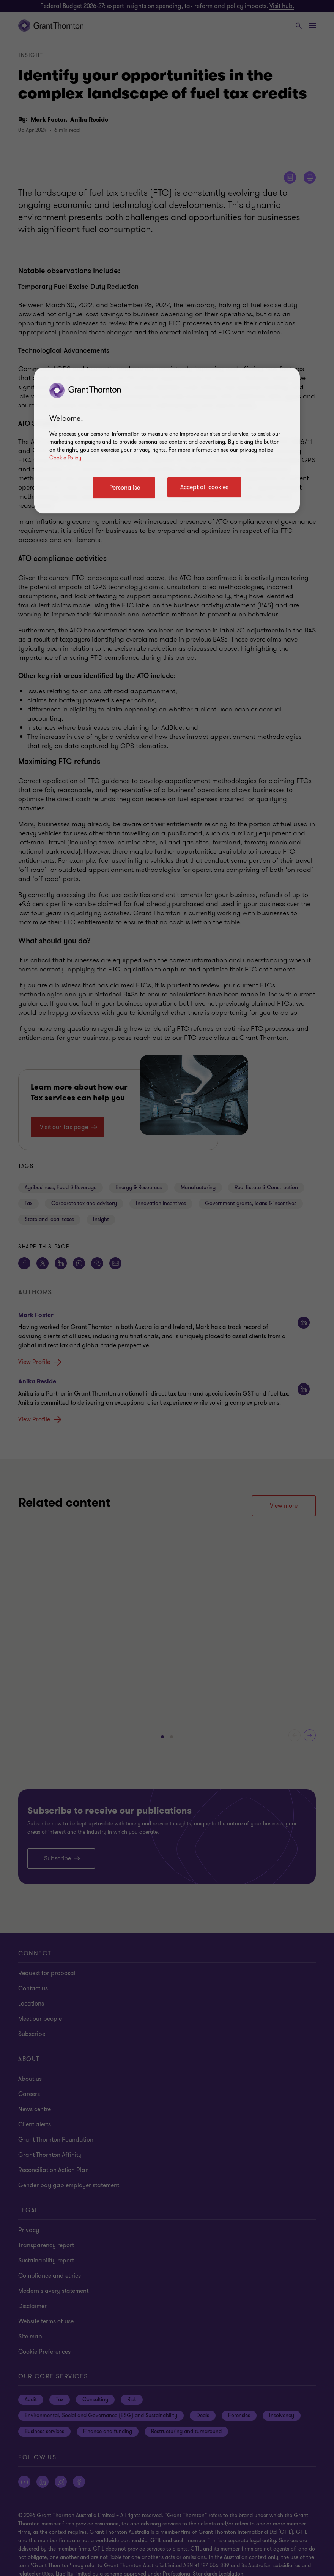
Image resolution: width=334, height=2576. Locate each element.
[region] (167, 440)
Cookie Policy (65, 457)
